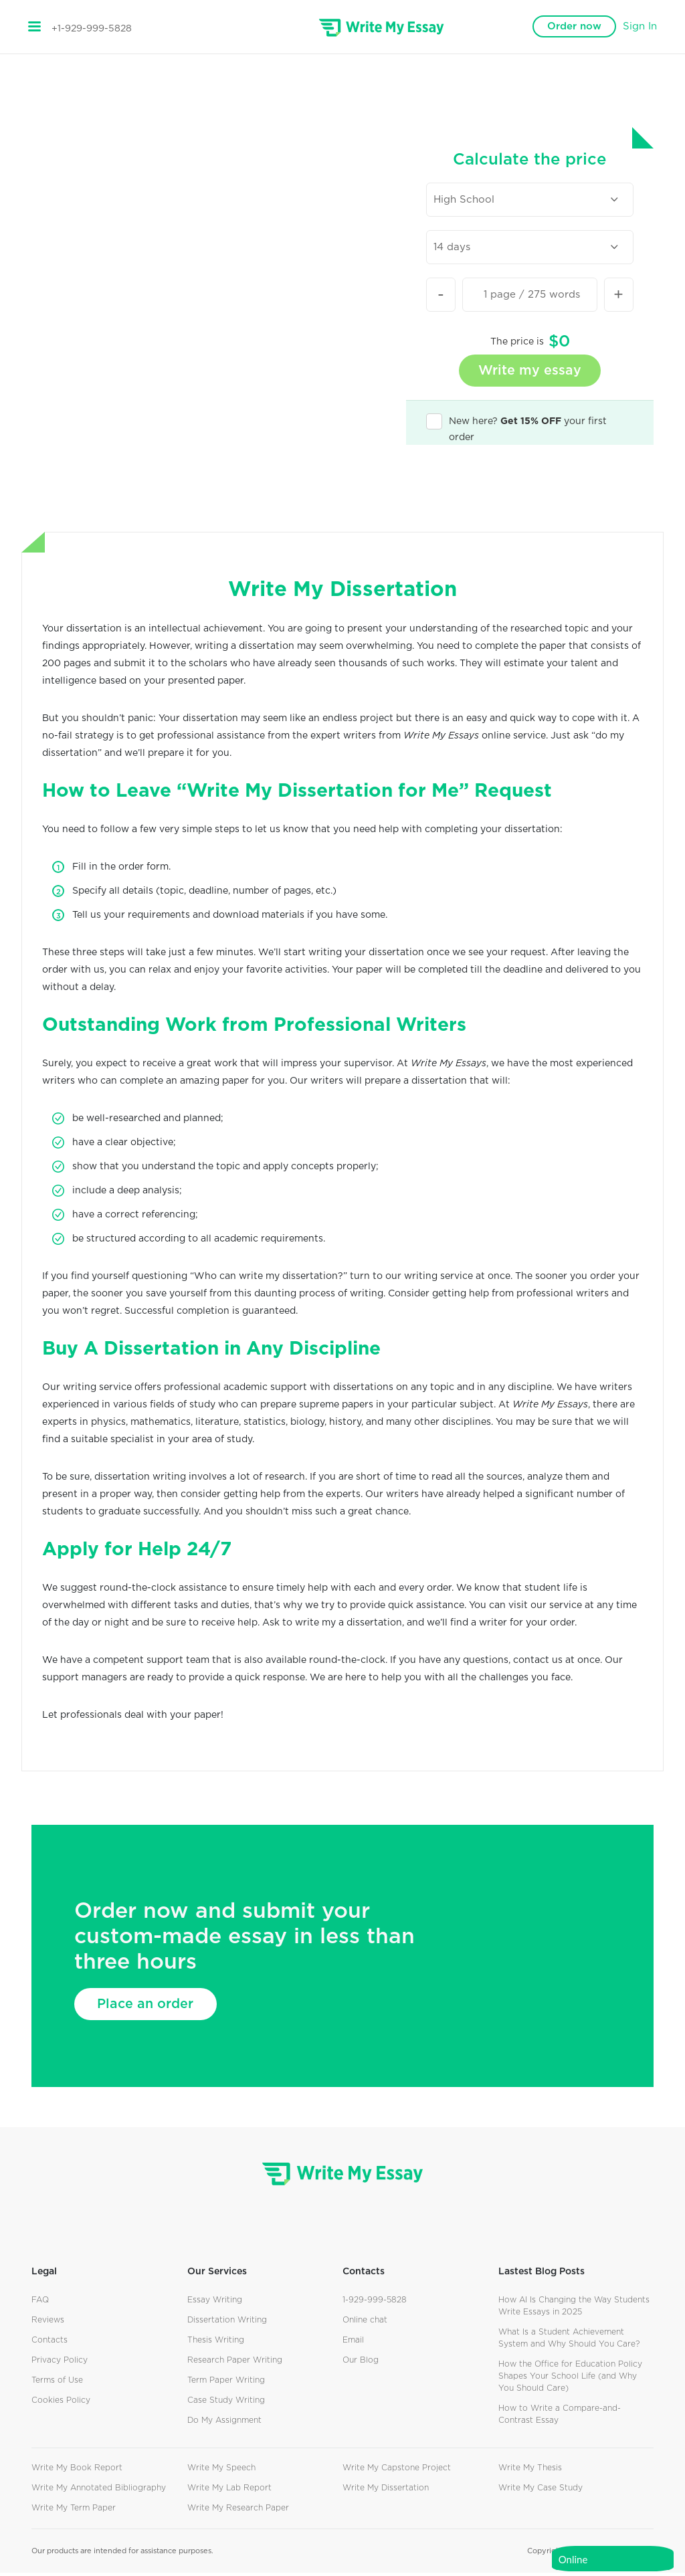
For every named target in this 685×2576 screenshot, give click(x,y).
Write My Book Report (76, 2471)
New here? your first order (516, 425)
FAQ (40, 2303)
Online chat (364, 2323)
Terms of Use (57, 2383)
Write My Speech (221, 2471)
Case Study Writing (226, 2403)
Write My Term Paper (73, 2511)
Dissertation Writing (227, 2323)
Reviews (47, 2323)
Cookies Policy (60, 2403)
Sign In (640, 26)
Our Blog (360, 2363)
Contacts (49, 2343)
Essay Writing (214, 2303)
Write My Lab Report (229, 2491)
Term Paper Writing (226, 2383)
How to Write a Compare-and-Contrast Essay (559, 2417)
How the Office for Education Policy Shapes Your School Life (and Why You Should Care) (570, 2379)
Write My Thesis (530, 2471)
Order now (574, 26)
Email (353, 2343)
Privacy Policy (59, 2363)
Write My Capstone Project (396, 2471)
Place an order (150, 2007)
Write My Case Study (540, 2491)
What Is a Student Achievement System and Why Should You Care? (569, 2341)
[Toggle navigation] (34, 27)
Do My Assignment (224, 2423)
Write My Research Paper (238, 2511)
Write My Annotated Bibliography (98, 2491)
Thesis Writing (215, 2343)
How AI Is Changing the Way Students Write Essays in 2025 (574, 2309)
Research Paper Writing (234, 2363)
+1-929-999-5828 (92, 28)
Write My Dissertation (385, 2491)
